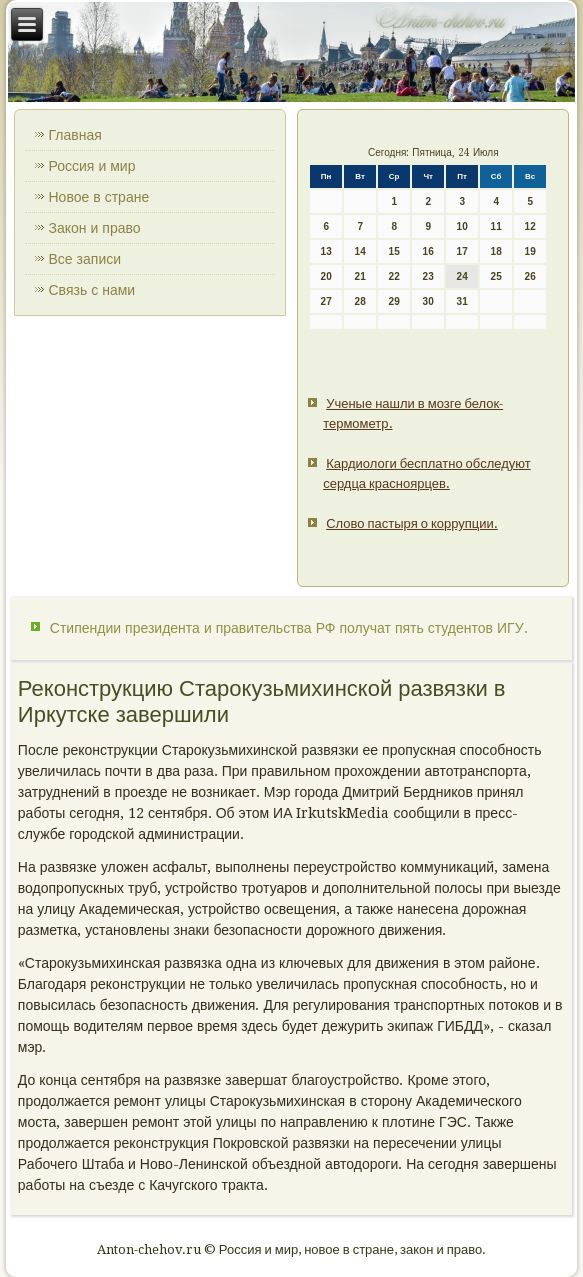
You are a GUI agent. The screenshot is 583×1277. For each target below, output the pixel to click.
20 (326, 276)
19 (530, 251)
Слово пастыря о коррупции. (412, 523)
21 (360, 276)
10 (462, 226)
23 (428, 276)
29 (394, 301)
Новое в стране (99, 197)
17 (462, 251)
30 (428, 301)
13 (326, 251)
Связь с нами (92, 290)
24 (462, 276)
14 (360, 251)
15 (394, 251)
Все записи (85, 259)
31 (462, 301)
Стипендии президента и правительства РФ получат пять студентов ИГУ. (289, 628)
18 (496, 251)
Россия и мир (92, 166)
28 (360, 301)
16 (428, 251)
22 (394, 276)
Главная (75, 135)
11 (496, 226)
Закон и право (95, 228)
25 (496, 276)
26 (530, 276)
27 (326, 301)
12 (530, 226)
